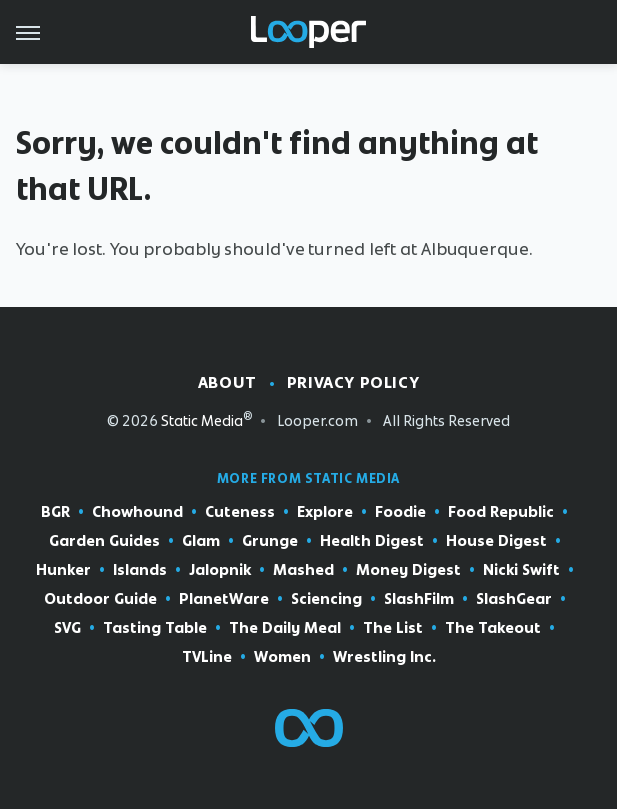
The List (393, 628)
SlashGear (514, 599)
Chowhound (137, 512)
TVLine (207, 657)
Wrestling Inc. (384, 657)
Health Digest (372, 541)
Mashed (303, 570)
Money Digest (408, 570)
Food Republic (501, 512)
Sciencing (326, 599)
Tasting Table (155, 628)
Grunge (270, 541)
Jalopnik (220, 570)
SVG (67, 628)
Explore (325, 512)
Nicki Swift (521, 570)
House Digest (496, 541)
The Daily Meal (285, 628)
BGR (55, 512)
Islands (140, 570)
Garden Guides (104, 541)
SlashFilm (419, 599)
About (227, 382)
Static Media (202, 421)
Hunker (63, 570)
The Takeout (493, 628)
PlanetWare (224, 599)
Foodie (400, 512)
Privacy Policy (353, 382)
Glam (201, 541)
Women (282, 657)
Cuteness (240, 512)
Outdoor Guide (100, 599)
